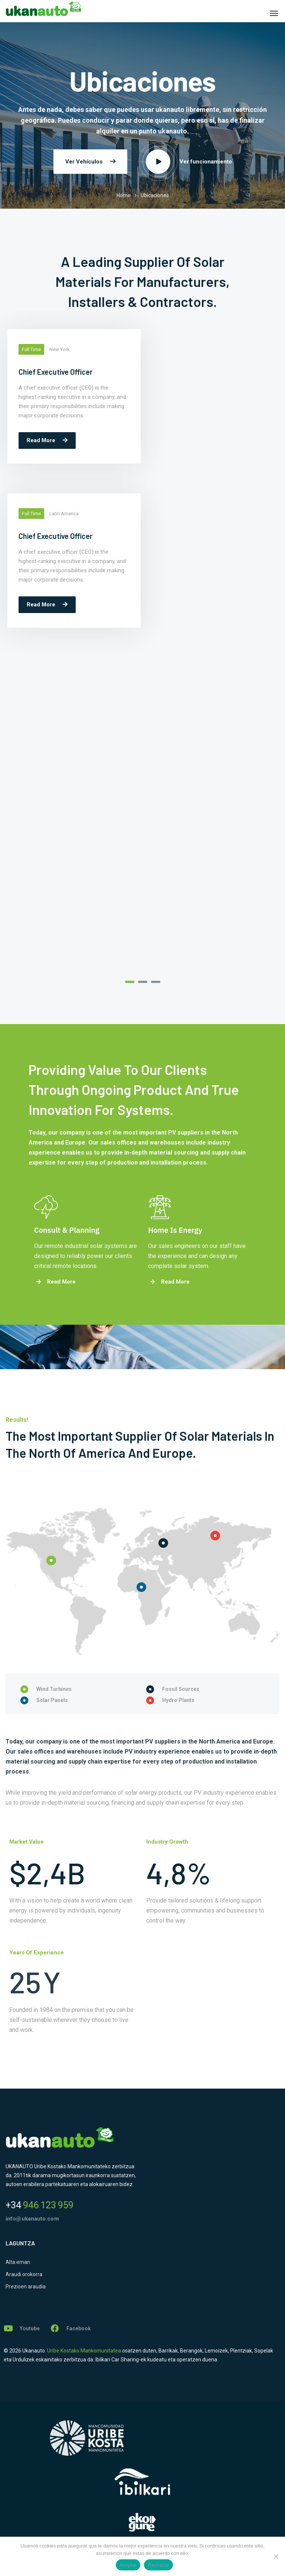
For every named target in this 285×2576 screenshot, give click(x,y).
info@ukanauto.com (32, 2218)
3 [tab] (155, 982)
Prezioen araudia (26, 2286)
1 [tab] (129, 982)
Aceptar (128, 2565)
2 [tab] (142, 982)
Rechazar (158, 2565)
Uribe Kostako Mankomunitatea (84, 2351)
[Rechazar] (275, 2556)
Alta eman (18, 2262)
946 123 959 (39, 2205)
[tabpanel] (71, 400)
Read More (47, 440)
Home (124, 195)
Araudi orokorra (24, 2274)
